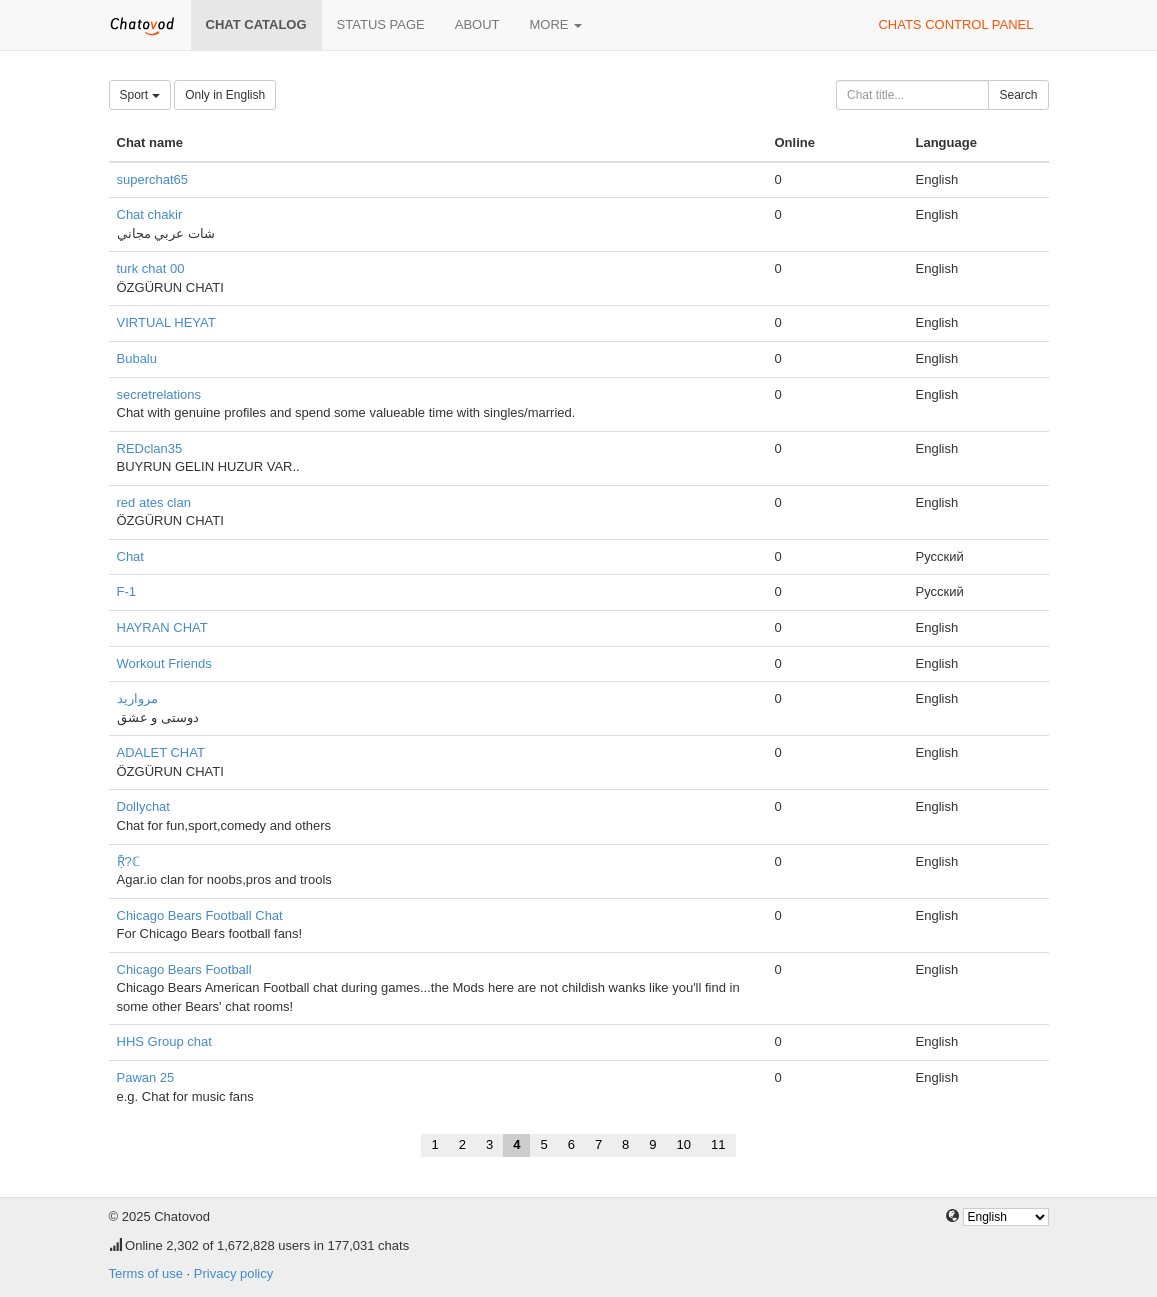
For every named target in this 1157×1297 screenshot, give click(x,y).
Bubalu (137, 358)
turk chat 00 (151, 268)
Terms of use (146, 1273)
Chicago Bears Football (184, 969)
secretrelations (159, 394)
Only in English (225, 95)
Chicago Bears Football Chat (200, 915)
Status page (381, 24)
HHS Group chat (164, 1041)
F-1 (127, 591)
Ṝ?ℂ (128, 861)
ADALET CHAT (161, 752)
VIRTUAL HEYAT (166, 322)
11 (718, 1144)
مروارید (137, 698)
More (556, 24)
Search (1018, 95)
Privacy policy (233, 1273)
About (477, 24)
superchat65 (153, 179)
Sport (140, 95)
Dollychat (143, 806)
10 (684, 1144)
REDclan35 (150, 448)
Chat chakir (150, 214)
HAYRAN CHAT (162, 627)
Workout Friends (164, 663)
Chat (130, 556)
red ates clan (154, 502)
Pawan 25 (146, 1077)
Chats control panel (955, 24)
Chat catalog (256, 24)
